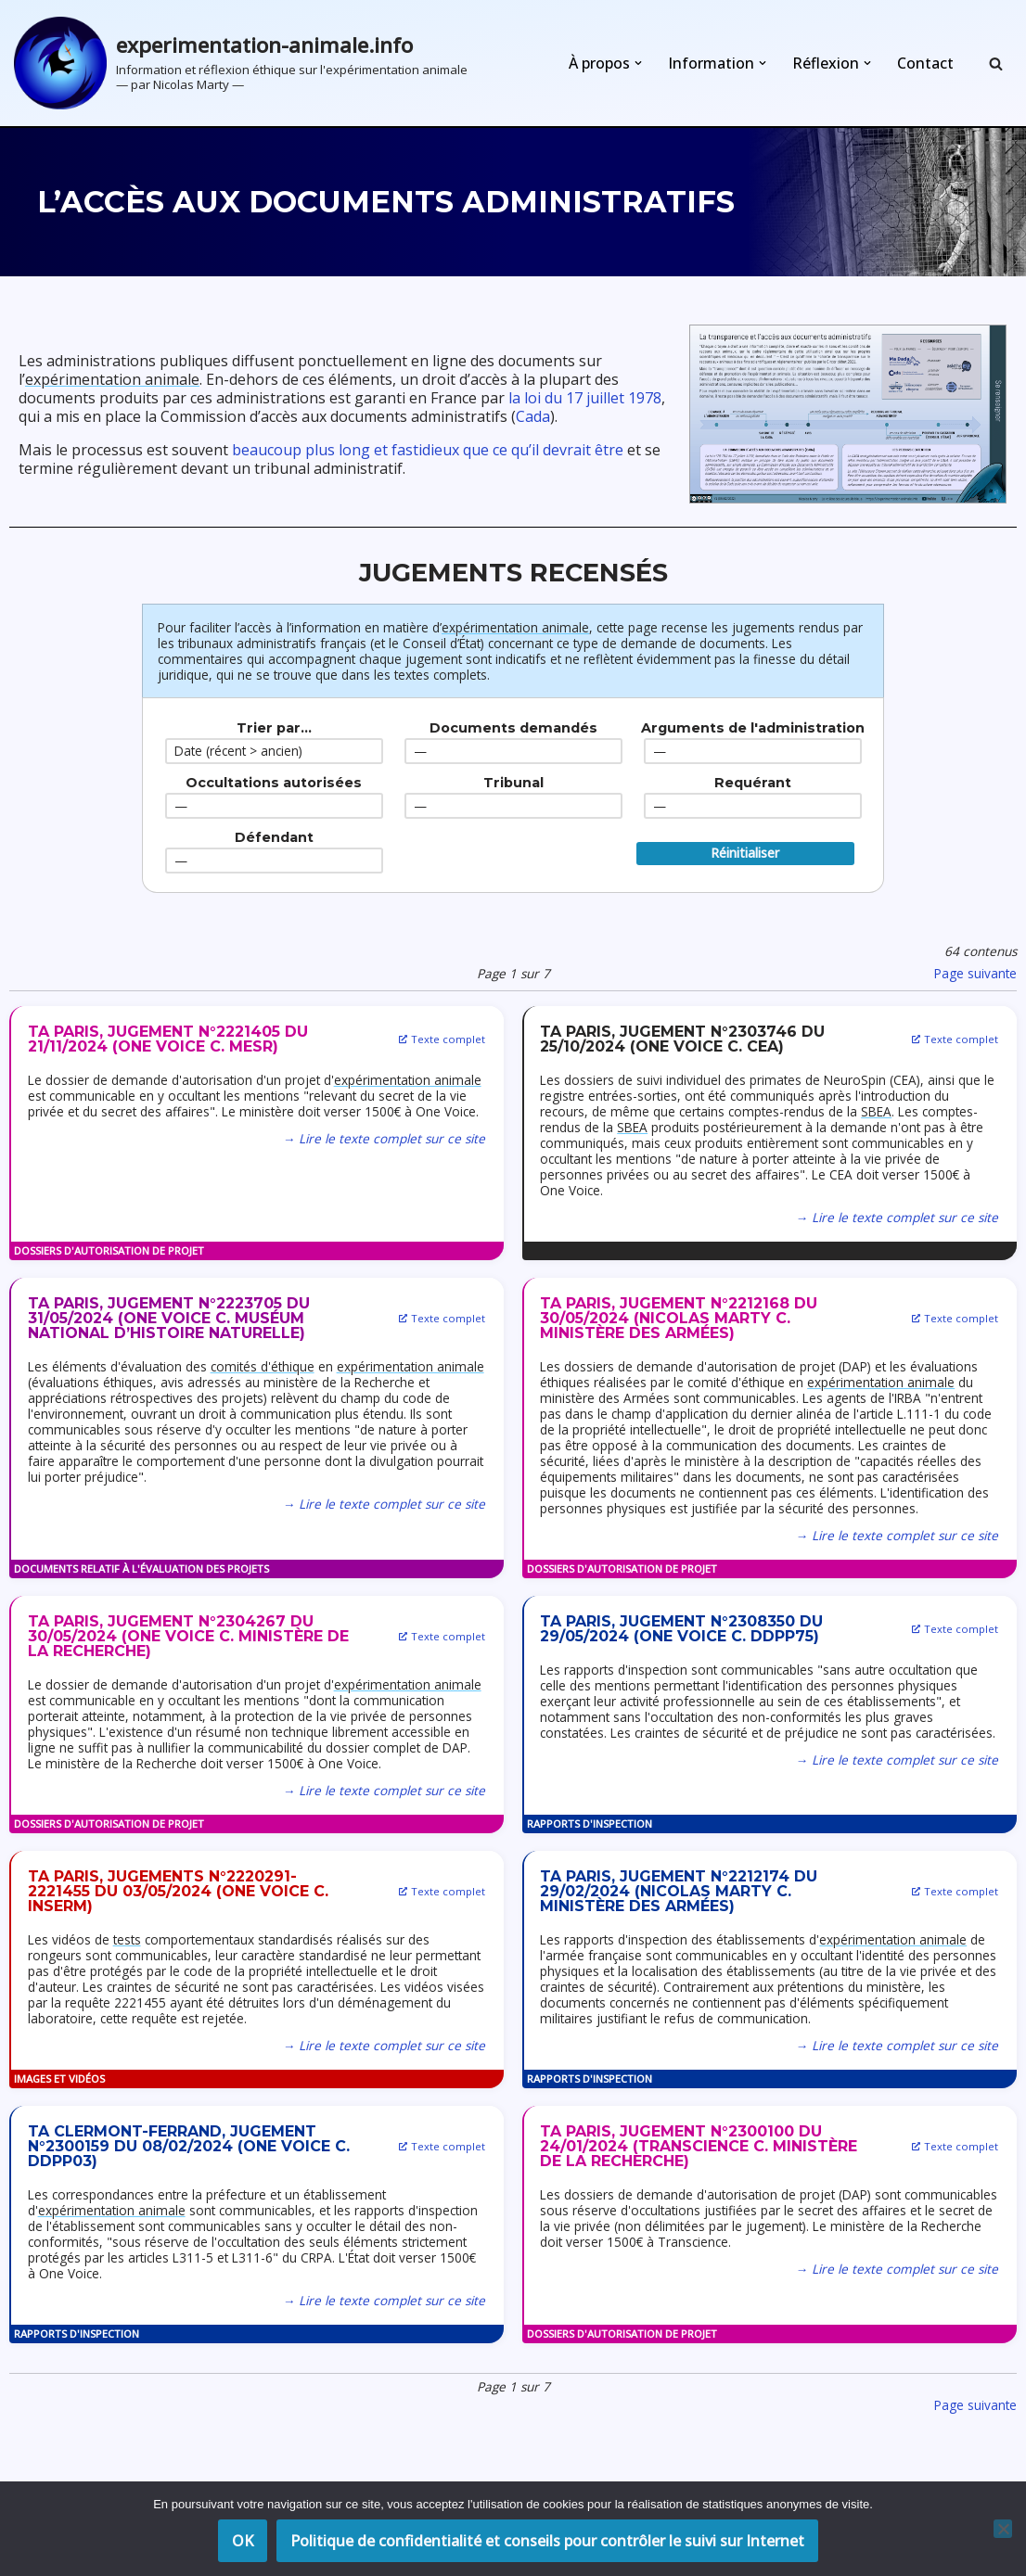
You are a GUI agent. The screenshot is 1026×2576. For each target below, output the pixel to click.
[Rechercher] (996, 63)
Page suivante (975, 973)
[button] (638, 63)
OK (242, 2541)
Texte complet (443, 1039)
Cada (533, 416)
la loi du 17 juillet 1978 (584, 398)
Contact (925, 63)
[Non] (1003, 2528)
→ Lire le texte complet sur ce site (384, 1137)
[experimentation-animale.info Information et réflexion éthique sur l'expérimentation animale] (241, 63)
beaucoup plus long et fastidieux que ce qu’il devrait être (427, 450)
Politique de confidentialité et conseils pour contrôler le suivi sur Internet (547, 2541)
